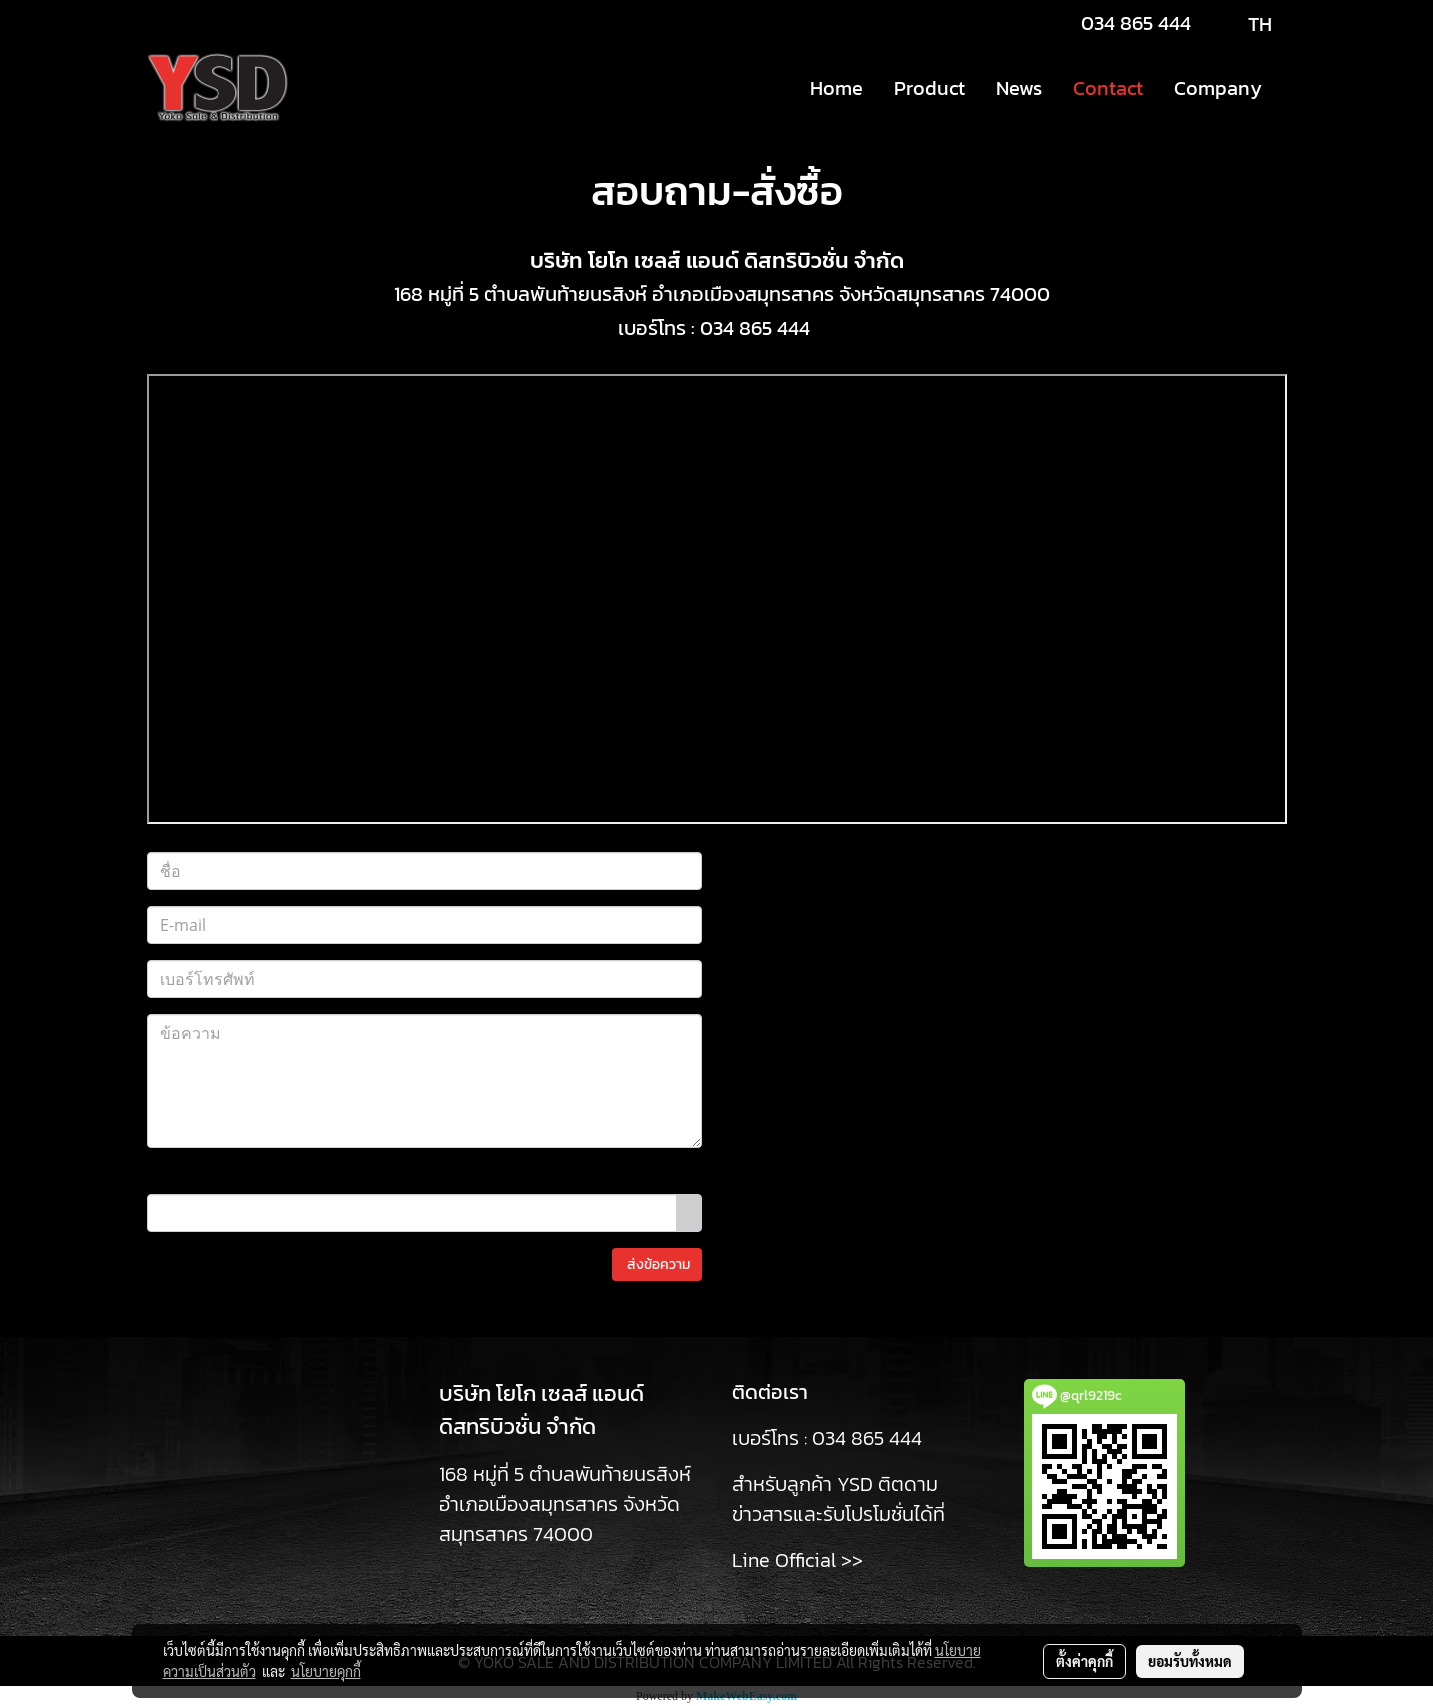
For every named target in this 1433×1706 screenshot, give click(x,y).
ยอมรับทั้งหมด (1190, 1661)
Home (836, 88)
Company (1218, 88)
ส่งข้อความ (657, 1264)
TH (1244, 24)
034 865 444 (1136, 23)
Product (929, 88)
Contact (1108, 88)
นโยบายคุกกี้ (326, 1671)
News (1019, 88)
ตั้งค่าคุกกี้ (1084, 1661)
